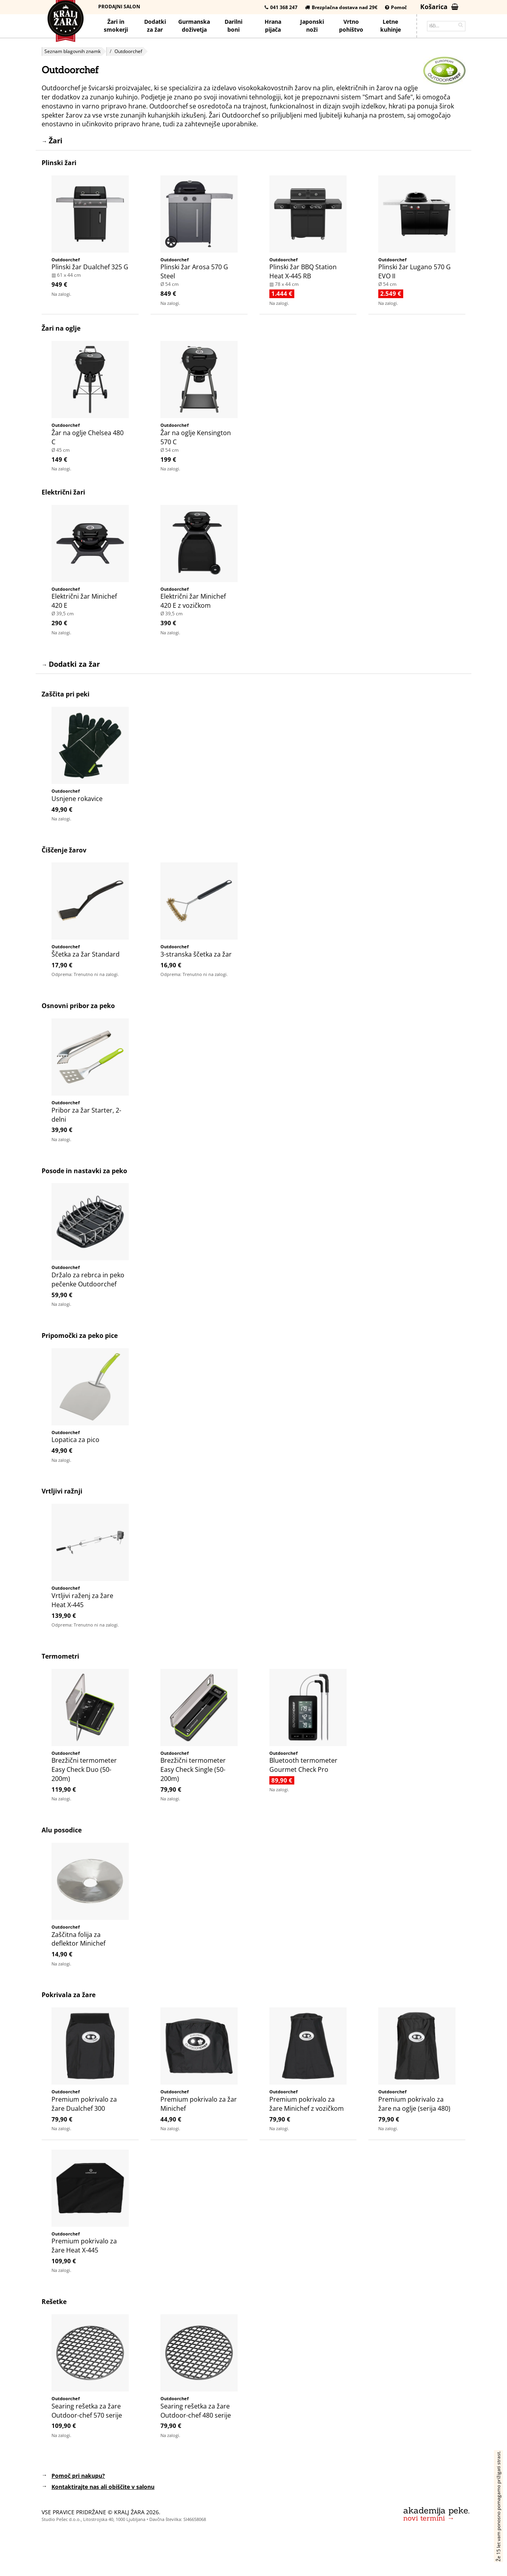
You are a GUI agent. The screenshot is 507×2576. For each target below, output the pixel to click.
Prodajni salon (119, 6)
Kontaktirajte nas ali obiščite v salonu (102, 2486)
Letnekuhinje (390, 25)
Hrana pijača (273, 25)
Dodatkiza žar (155, 25)
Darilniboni (233, 25)
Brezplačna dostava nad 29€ (341, 7)
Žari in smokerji (116, 25)
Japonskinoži (312, 25)
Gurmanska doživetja (194, 25)
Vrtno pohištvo (351, 25)
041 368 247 (281, 7)
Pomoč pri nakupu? (78, 2475)
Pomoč (396, 7)
